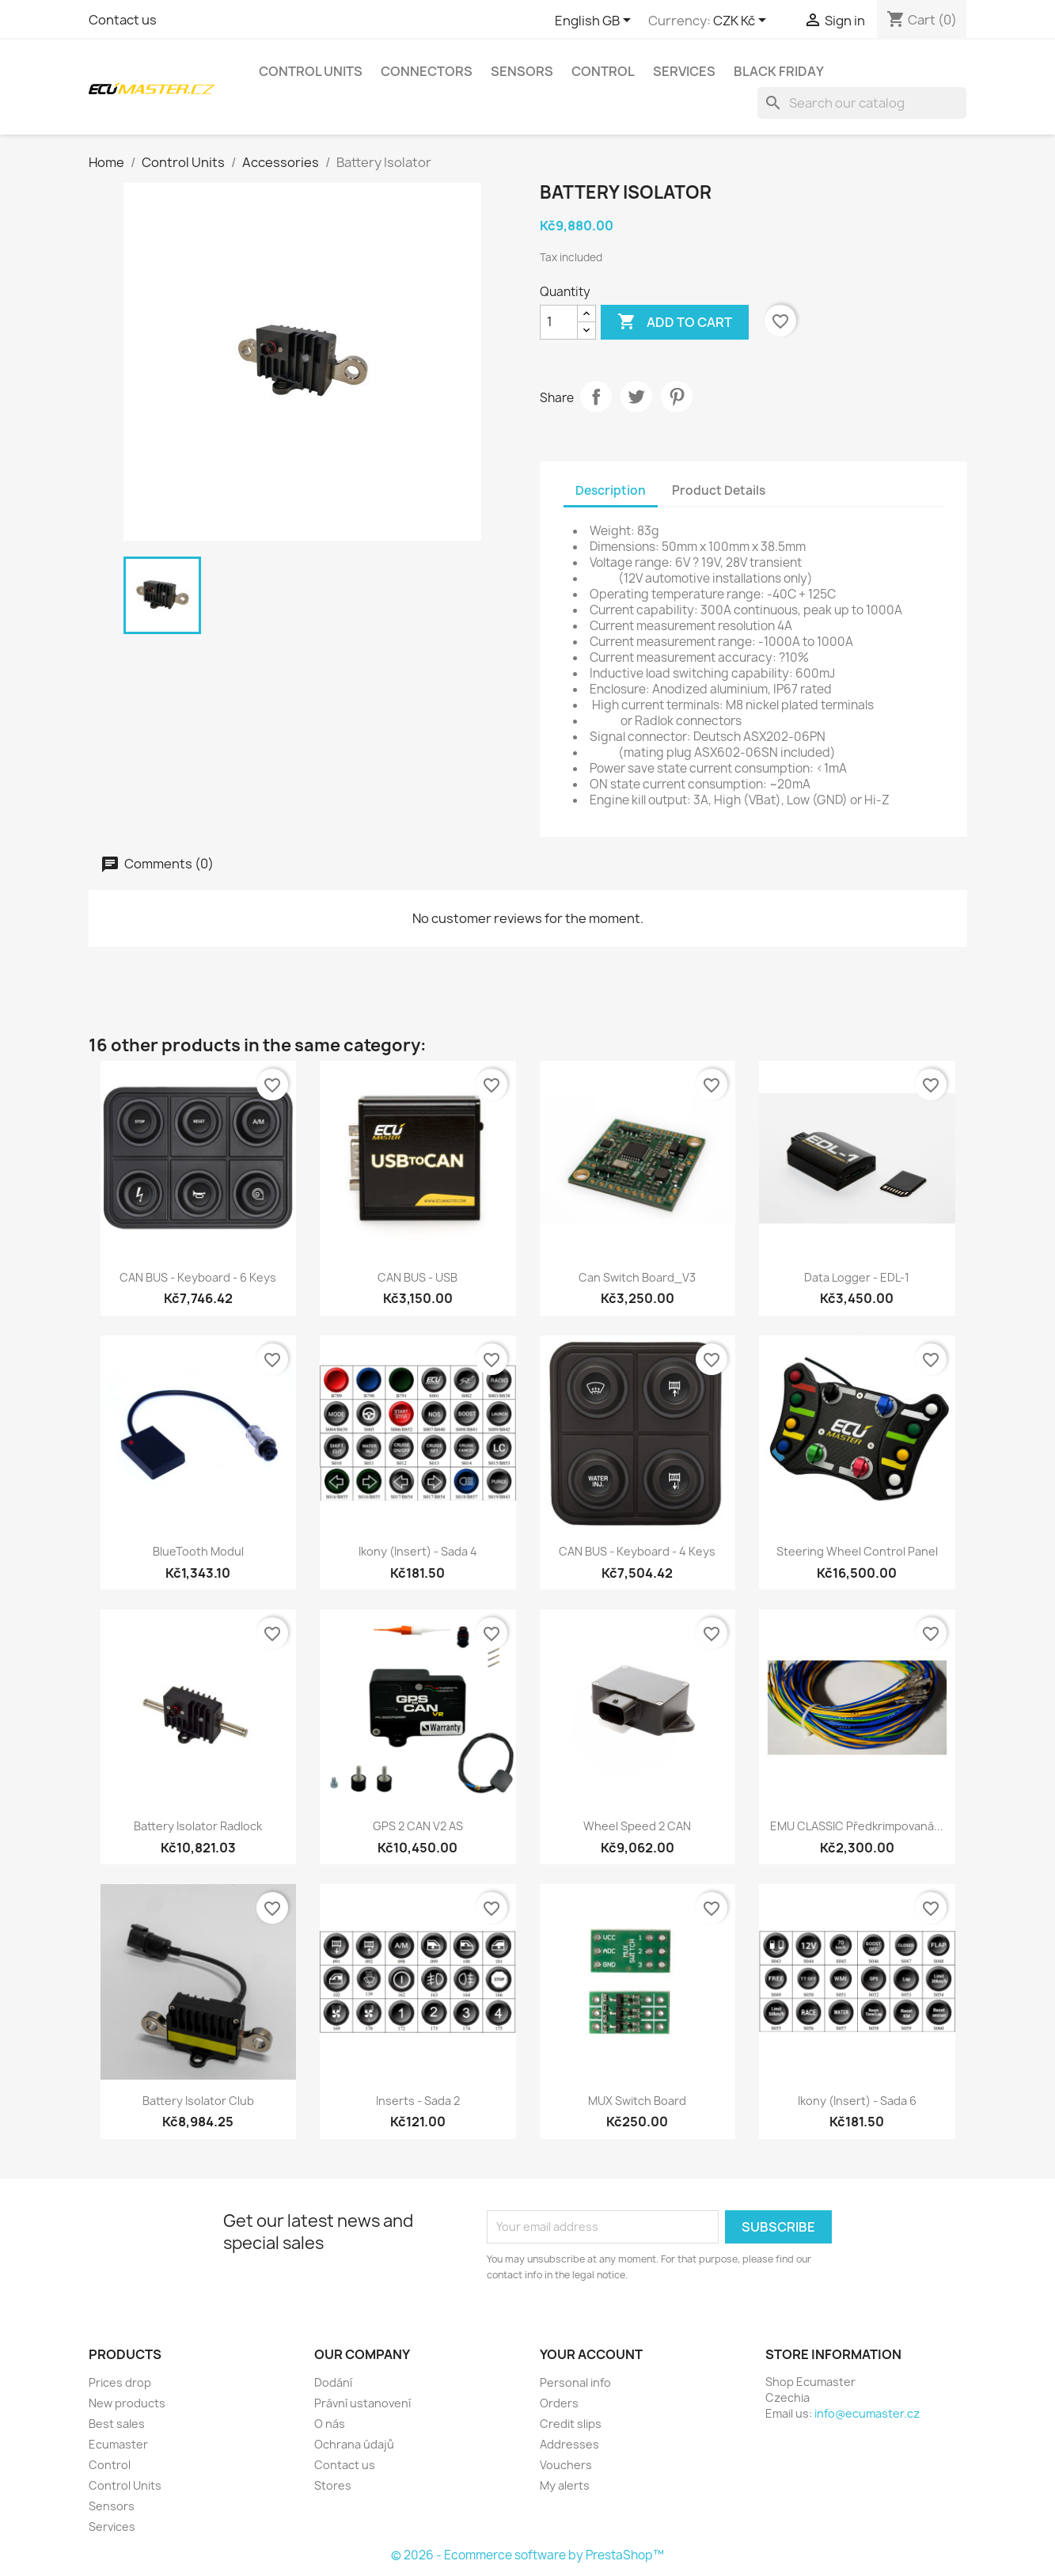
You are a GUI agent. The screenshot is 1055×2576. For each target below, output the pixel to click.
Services (684, 71)
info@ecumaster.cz (867, 2413)
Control (603, 71)
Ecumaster (118, 2444)
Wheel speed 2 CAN (637, 1825)
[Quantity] (559, 322)
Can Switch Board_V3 (637, 1277)
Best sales (117, 2423)
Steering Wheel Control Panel (857, 1551)
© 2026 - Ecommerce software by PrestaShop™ (527, 2555)
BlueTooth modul (198, 1551)
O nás (329, 2423)
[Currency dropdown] (742, 21)
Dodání (333, 2382)
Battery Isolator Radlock (198, 1825)
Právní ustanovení (362, 2403)
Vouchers (566, 2464)
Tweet (636, 396)
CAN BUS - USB (417, 1277)
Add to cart (674, 322)
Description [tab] (610, 490)
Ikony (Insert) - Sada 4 (418, 1551)
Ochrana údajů (354, 2444)
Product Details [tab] (718, 490)
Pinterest (677, 396)
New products (127, 2403)
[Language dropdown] (595, 21)
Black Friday (779, 71)
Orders (559, 2403)
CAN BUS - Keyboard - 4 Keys (637, 1551)
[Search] (861, 103)
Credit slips (571, 2423)
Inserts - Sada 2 (418, 2100)
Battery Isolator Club (198, 2100)
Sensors (522, 71)
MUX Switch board (637, 2100)
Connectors (426, 71)
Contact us (123, 19)
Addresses (569, 2444)
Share (596, 396)
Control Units (310, 71)
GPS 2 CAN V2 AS (418, 1825)
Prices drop (120, 2382)
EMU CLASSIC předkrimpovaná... (856, 1825)
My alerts (565, 2485)
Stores (332, 2485)
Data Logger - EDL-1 (856, 1277)
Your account (591, 2354)
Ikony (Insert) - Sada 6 (857, 2100)
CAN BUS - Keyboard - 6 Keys (198, 1277)
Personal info (575, 2382)
